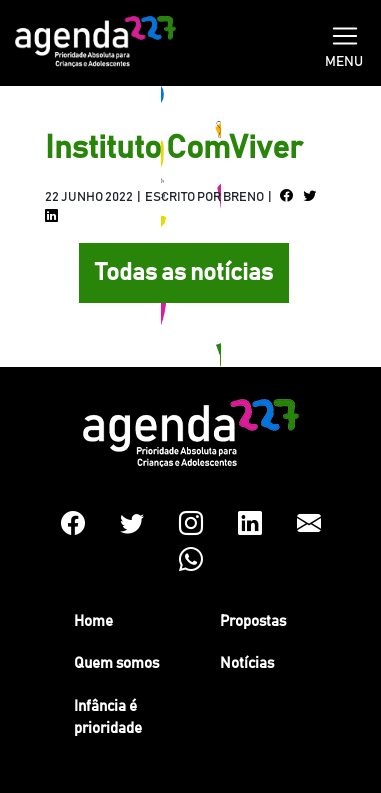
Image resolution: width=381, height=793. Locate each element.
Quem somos (116, 663)
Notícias (247, 663)
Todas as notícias (184, 273)
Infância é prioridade (108, 718)
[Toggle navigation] (345, 34)
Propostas (253, 621)
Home (93, 621)
